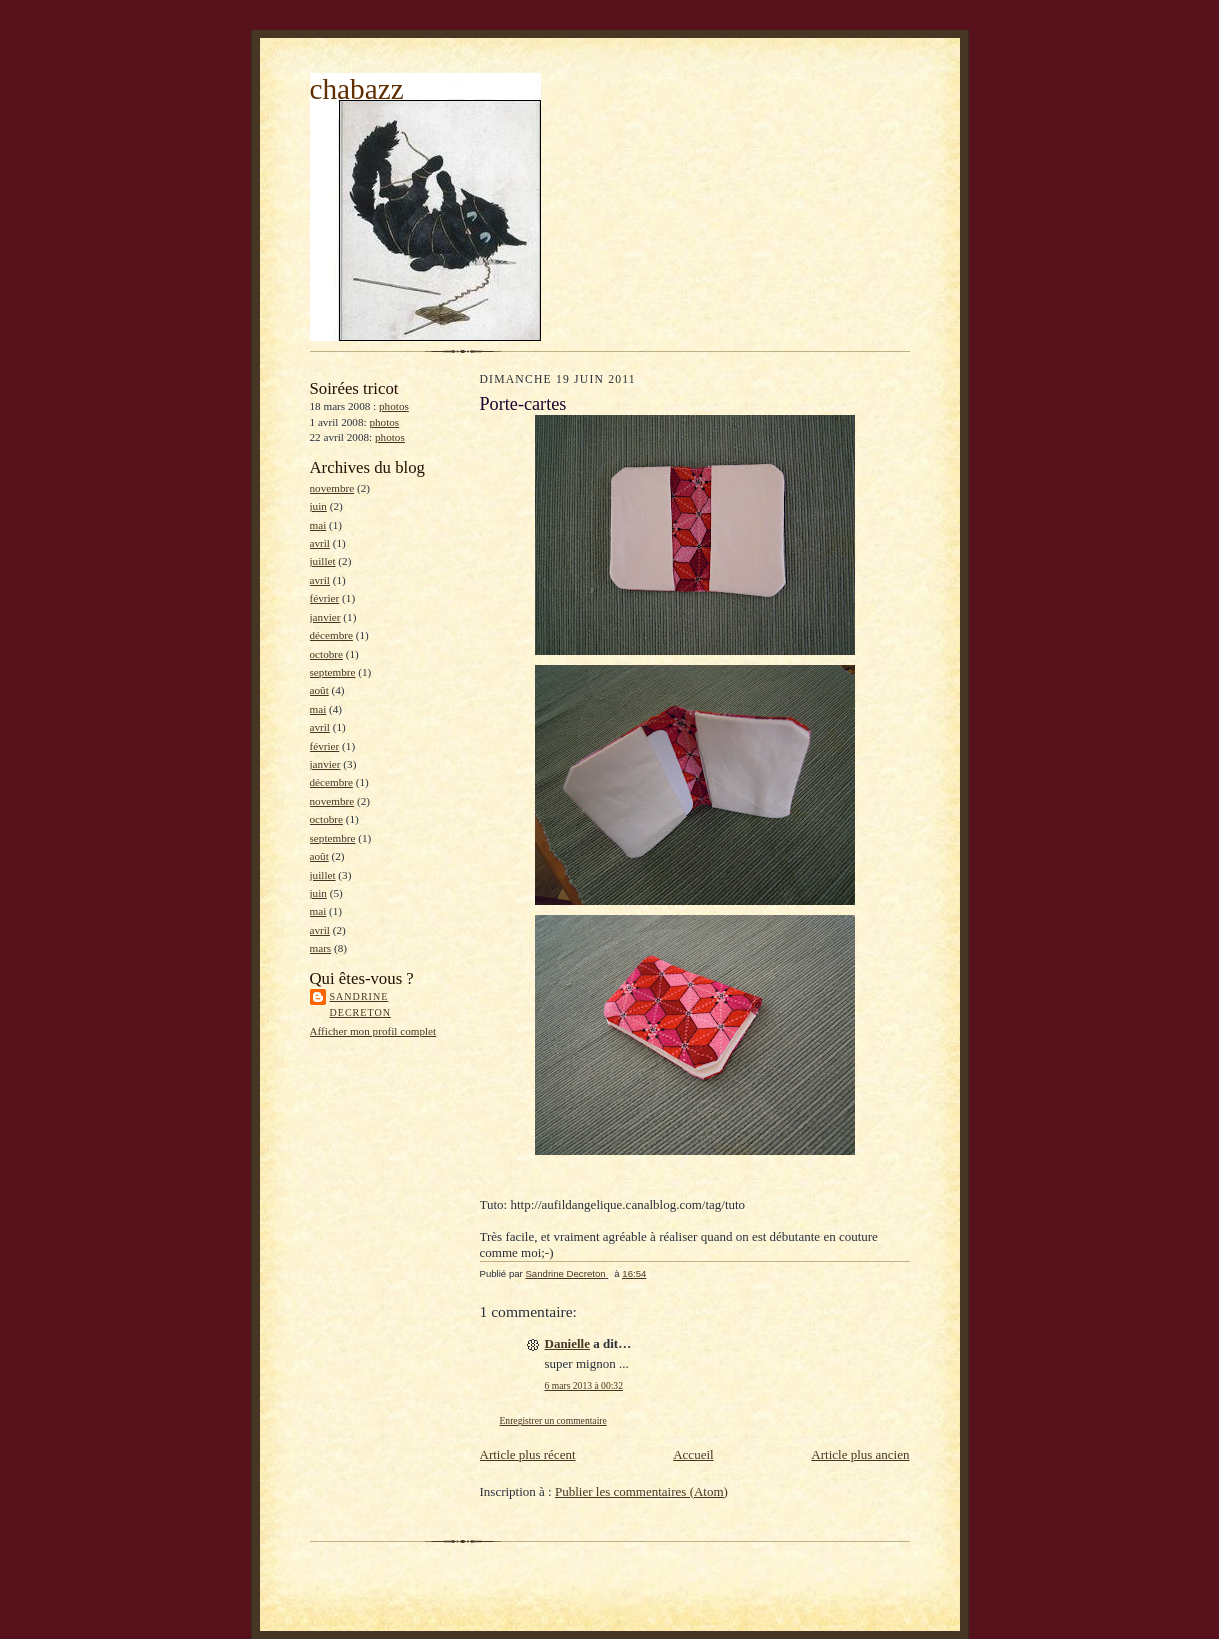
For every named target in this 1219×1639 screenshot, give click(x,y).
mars (321, 948)
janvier (325, 617)
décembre (331, 635)
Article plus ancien (860, 1454)
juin (318, 506)
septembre (333, 672)
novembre (332, 488)
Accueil (693, 1454)
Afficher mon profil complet (373, 1031)
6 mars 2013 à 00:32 (584, 1385)
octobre (327, 654)
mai (318, 525)
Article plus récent (528, 1454)
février (325, 598)
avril (320, 543)
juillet (323, 561)
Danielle (568, 1343)
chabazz (357, 89)
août (319, 690)
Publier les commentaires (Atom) (641, 1491)
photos (394, 406)
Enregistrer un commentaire (553, 1420)
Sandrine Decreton (360, 1004)
